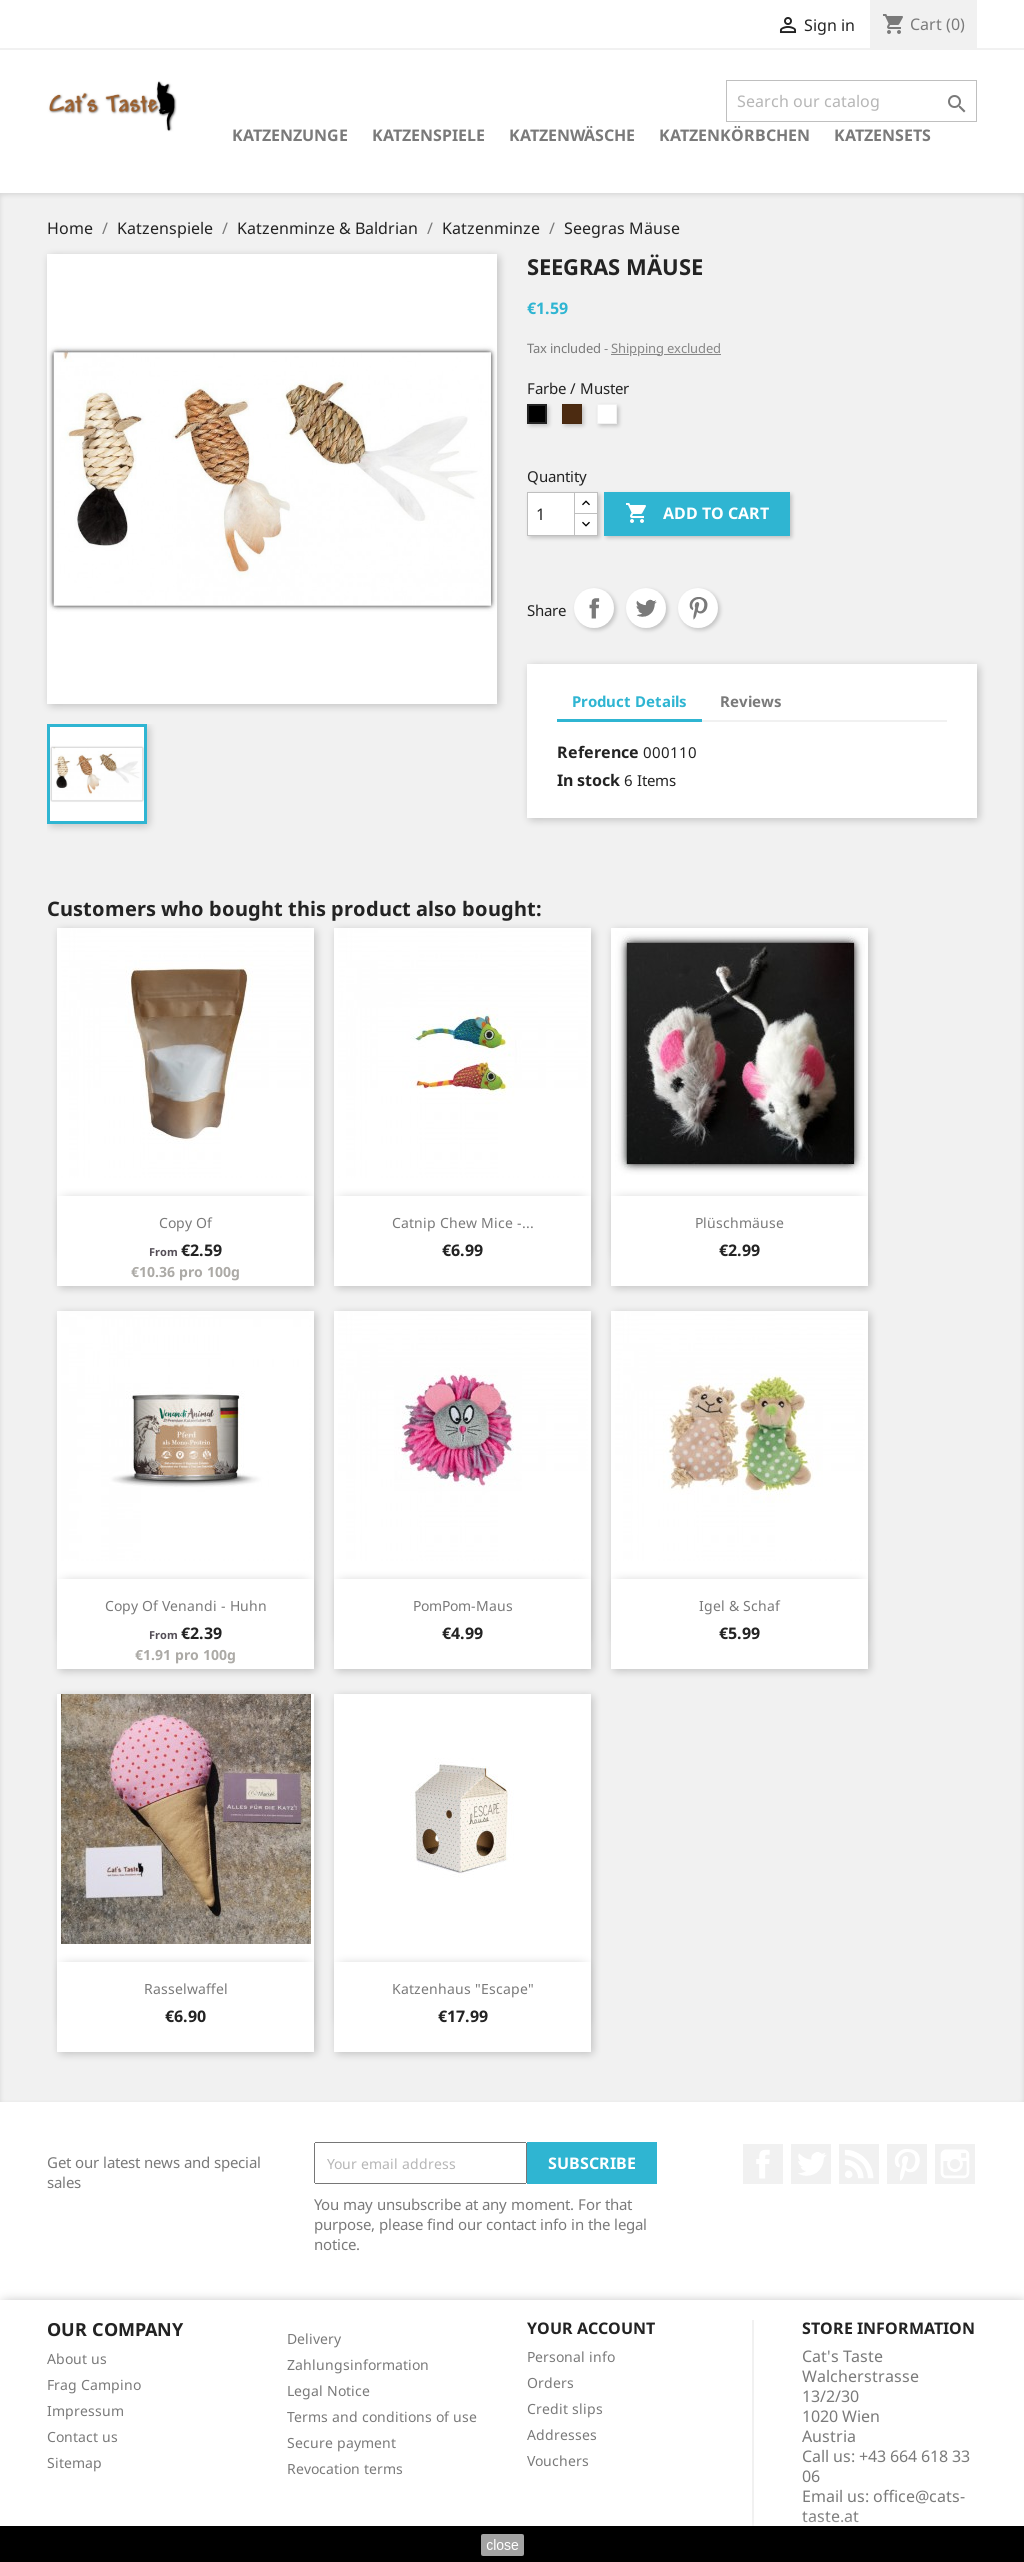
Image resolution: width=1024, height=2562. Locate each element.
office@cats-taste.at (883, 2506)
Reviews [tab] (751, 701)
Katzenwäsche (572, 135)
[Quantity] (551, 514)
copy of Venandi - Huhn (186, 1605)
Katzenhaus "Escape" (463, 1988)
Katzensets (882, 135)
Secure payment (341, 2442)
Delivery (314, 2338)
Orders (550, 2382)
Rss (859, 2164)
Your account (591, 2328)
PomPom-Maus (463, 1605)
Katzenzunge (290, 135)
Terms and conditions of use (382, 2416)
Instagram (955, 2164)
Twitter (811, 2164)
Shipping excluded (666, 348)
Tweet (646, 608)
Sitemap (74, 2462)
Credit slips (565, 2408)
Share (594, 608)
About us (77, 2358)
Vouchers (558, 2460)
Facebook (763, 2164)
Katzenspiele (428, 135)
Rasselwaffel (186, 1988)
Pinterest (698, 608)
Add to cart (697, 514)
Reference (598, 752)
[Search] (851, 101)
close (502, 2545)
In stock (588, 780)
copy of (185, 1222)
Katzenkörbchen (734, 135)
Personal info (571, 2356)
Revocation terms (345, 2468)
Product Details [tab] (629, 701)
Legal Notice (328, 2390)
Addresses (562, 2434)
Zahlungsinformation (358, 2364)
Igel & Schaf (739, 1605)
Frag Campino (94, 2384)
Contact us (82, 2436)
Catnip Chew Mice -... (463, 1222)
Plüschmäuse (739, 1222)
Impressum (85, 2410)
